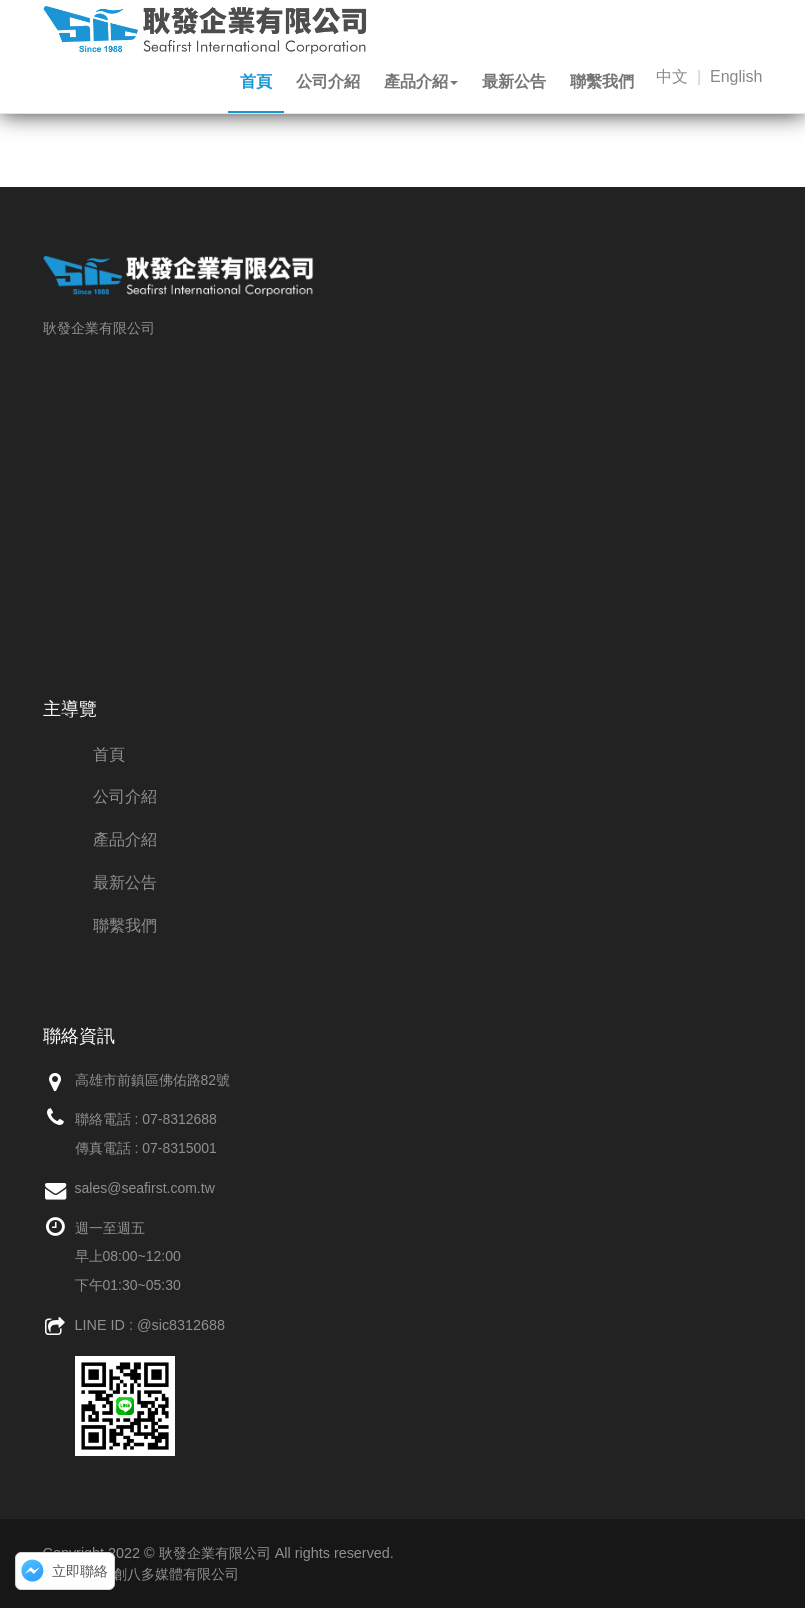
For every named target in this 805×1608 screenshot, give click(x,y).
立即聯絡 (80, 1571)
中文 (672, 76)
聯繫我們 (602, 81)
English (736, 76)
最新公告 (514, 81)
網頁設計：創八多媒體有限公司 (141, 1574)
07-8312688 (179, 1119)
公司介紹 (328, 81)
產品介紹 (421, 81)
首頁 (256, 81)
